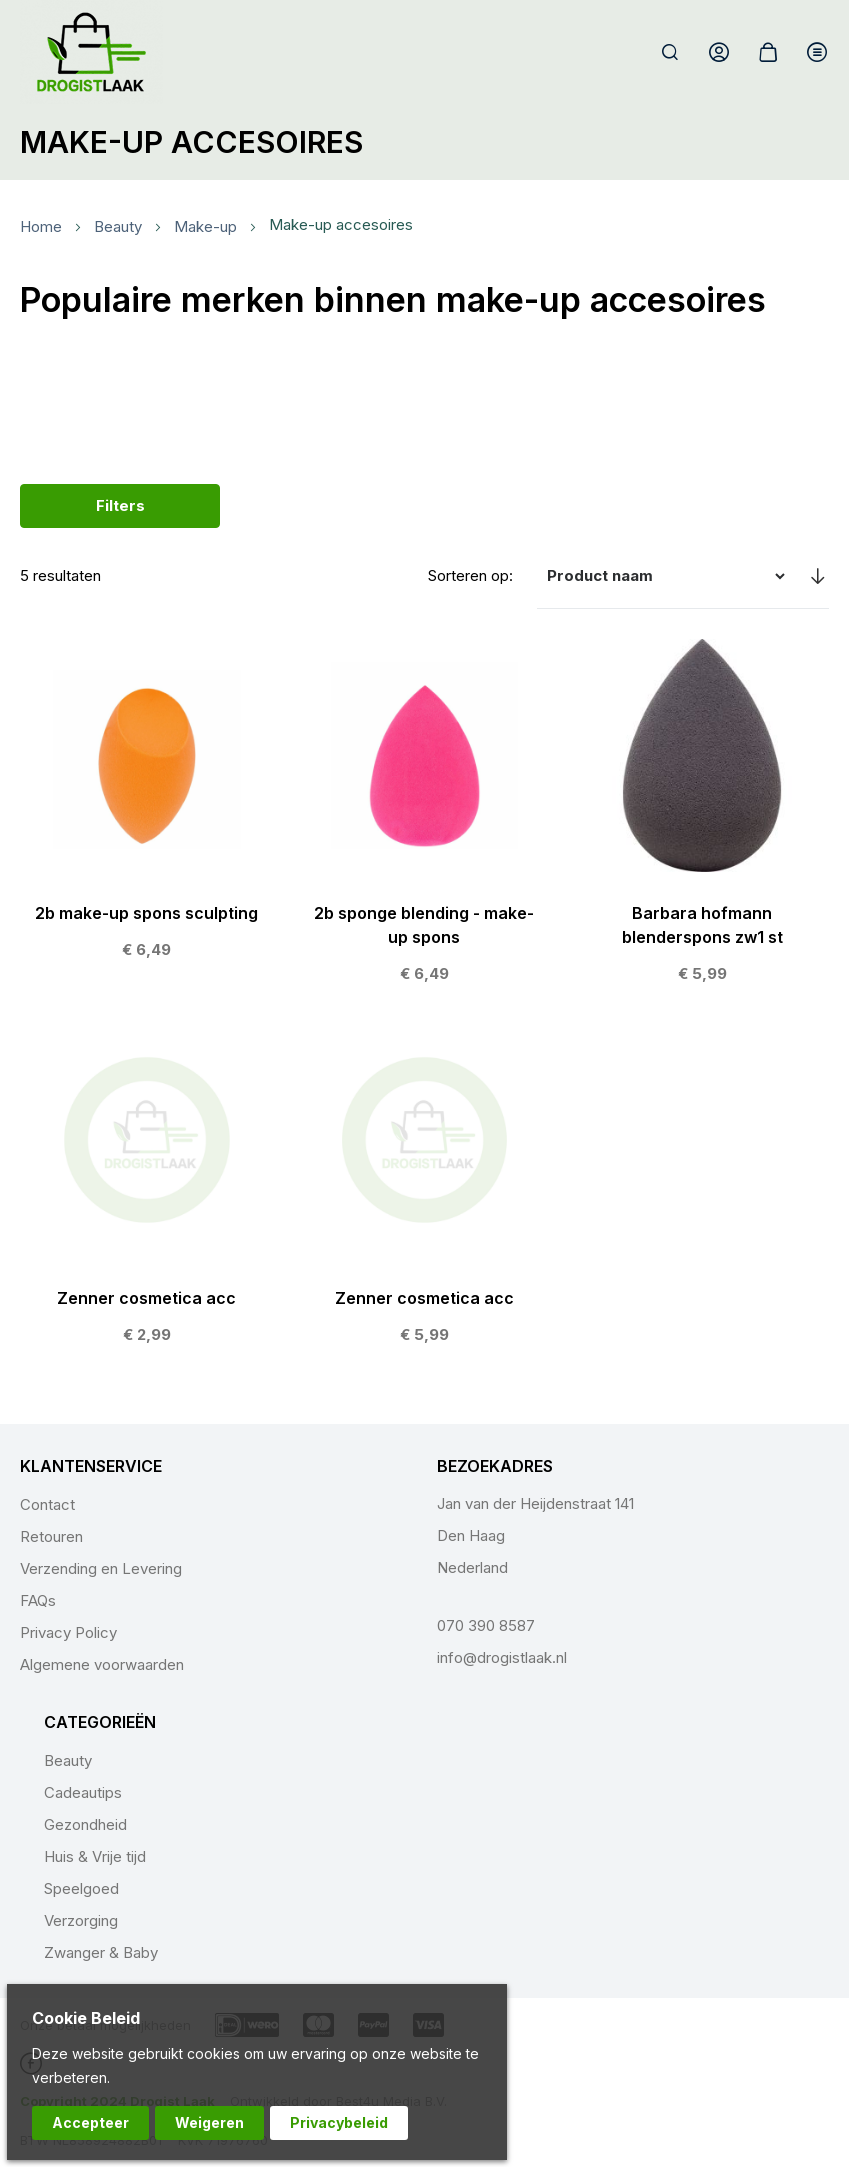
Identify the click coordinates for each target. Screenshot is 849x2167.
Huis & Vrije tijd (95, 1856)
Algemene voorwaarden (102, 1664)
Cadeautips (83, 1792)
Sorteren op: (470, 575)
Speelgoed (81, 1888)
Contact (47, 1504)
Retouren (51, 1536)
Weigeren (209, 2122)
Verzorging (81, 1920)
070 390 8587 (486, 1625)
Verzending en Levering (101, 1568)
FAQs (38, 1600)
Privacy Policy (68, 1632)
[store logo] (91, 52)
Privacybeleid (339, 2122)
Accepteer (90, 2122)
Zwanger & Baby (101, 1952)
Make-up (205, 226)
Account (719, 52)
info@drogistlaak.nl (502, 1657)
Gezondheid (85, 1824)
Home (41, 226)
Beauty (118, 226)
